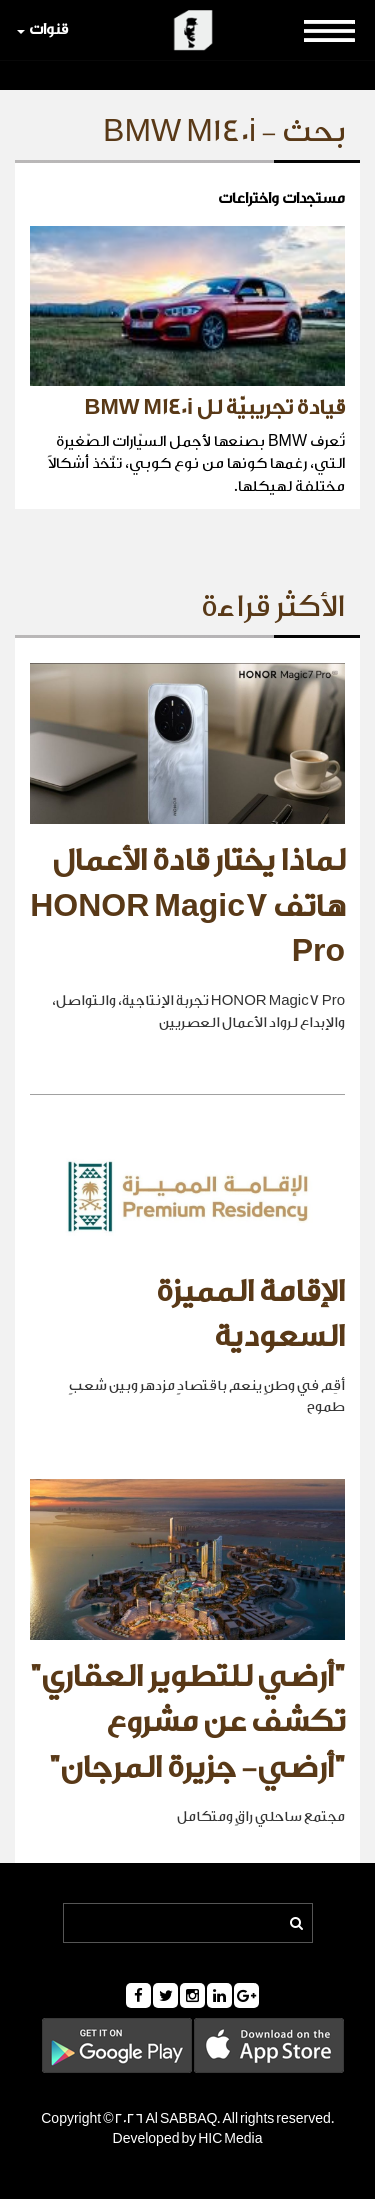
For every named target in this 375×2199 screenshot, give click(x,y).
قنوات (42, 29)
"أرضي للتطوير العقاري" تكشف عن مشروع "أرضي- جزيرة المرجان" (187, 1722)
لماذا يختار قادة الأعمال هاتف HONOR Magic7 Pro (187, 906)
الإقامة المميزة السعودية (250, 1315)
